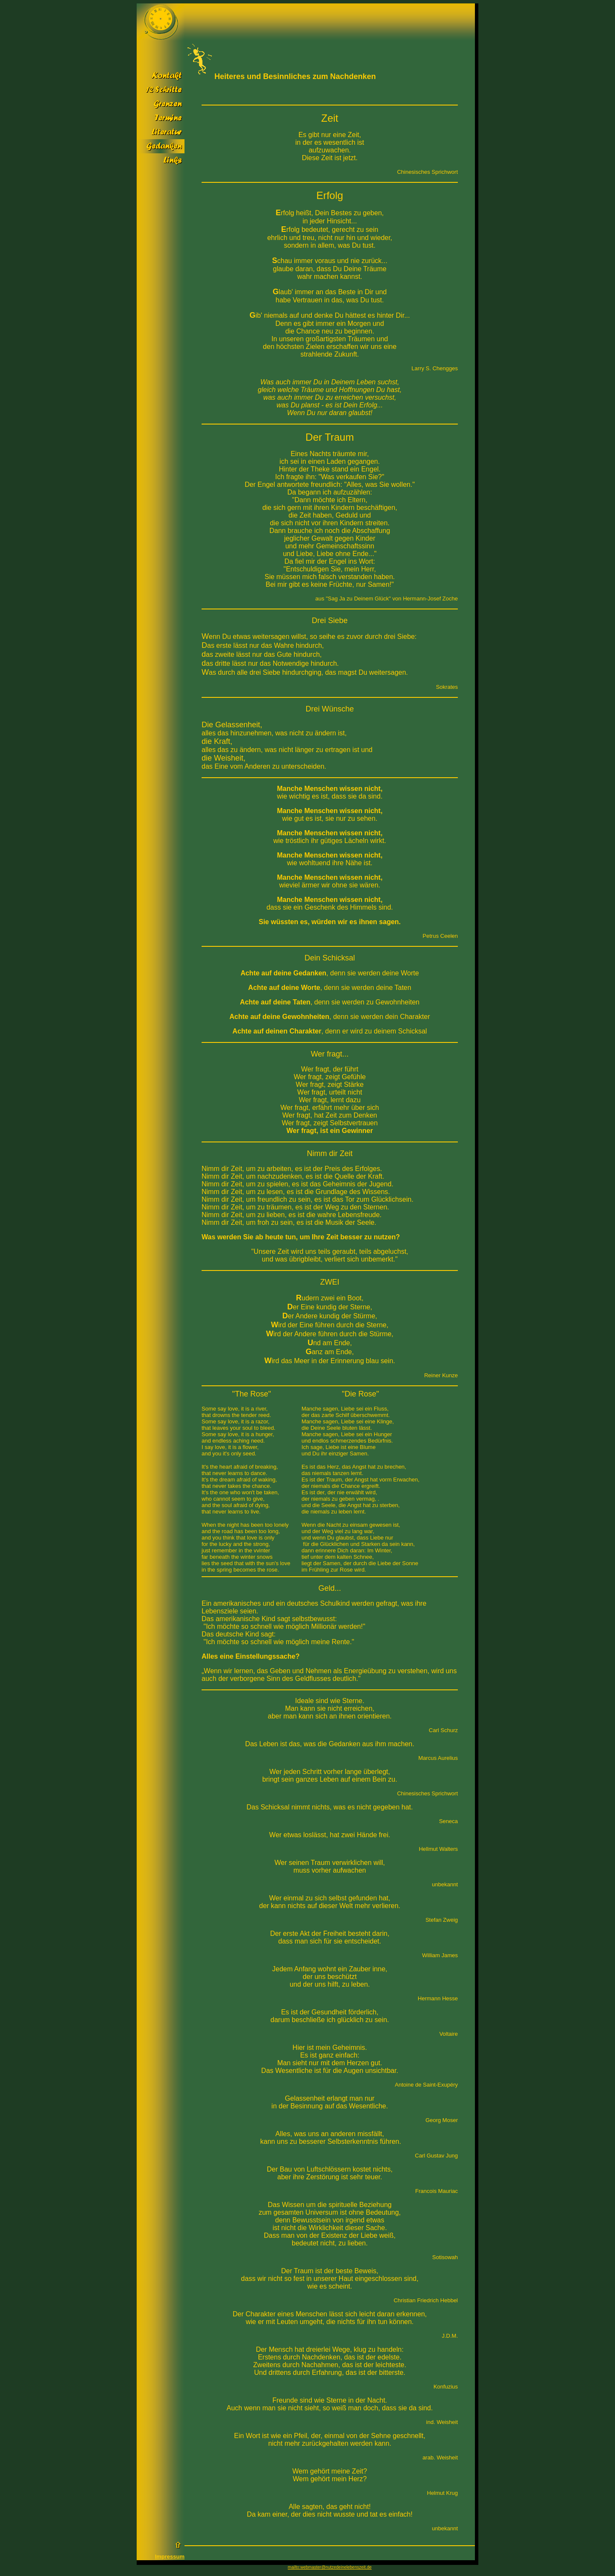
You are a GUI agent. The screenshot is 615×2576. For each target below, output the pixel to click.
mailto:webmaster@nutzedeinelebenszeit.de (330, 2567)
